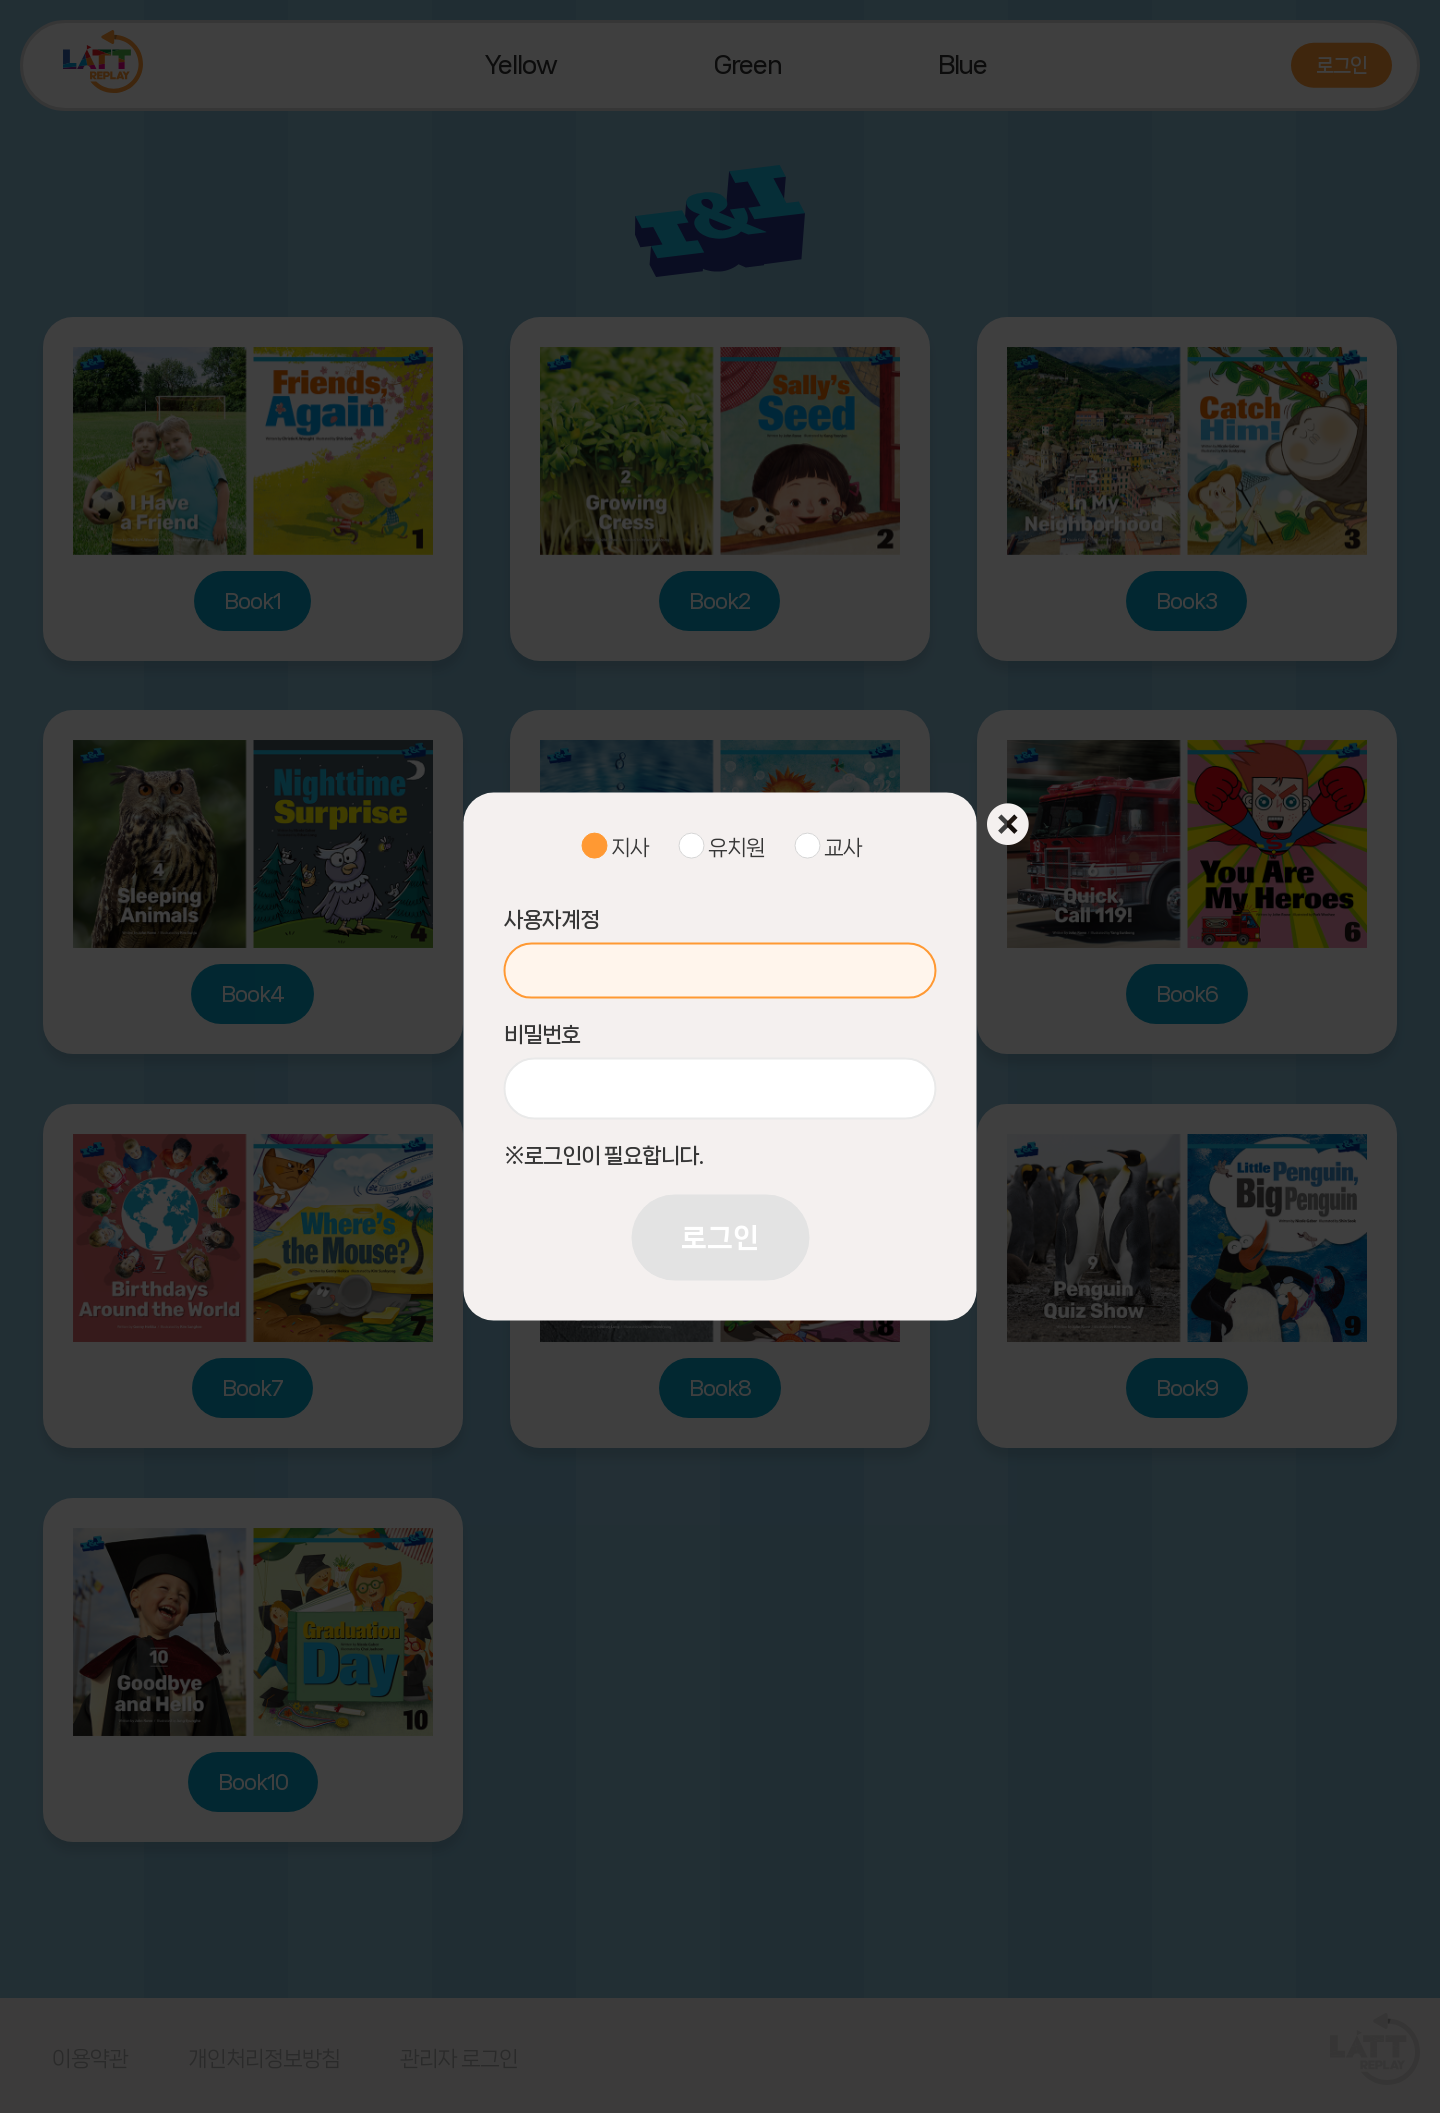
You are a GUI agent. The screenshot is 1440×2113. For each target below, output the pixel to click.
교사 (843, 846)
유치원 (736, 846)
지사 (630, 846)
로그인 (720, 1237)
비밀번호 (542, 1034)
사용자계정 (551, 919)
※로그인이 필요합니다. (603, 1155)
